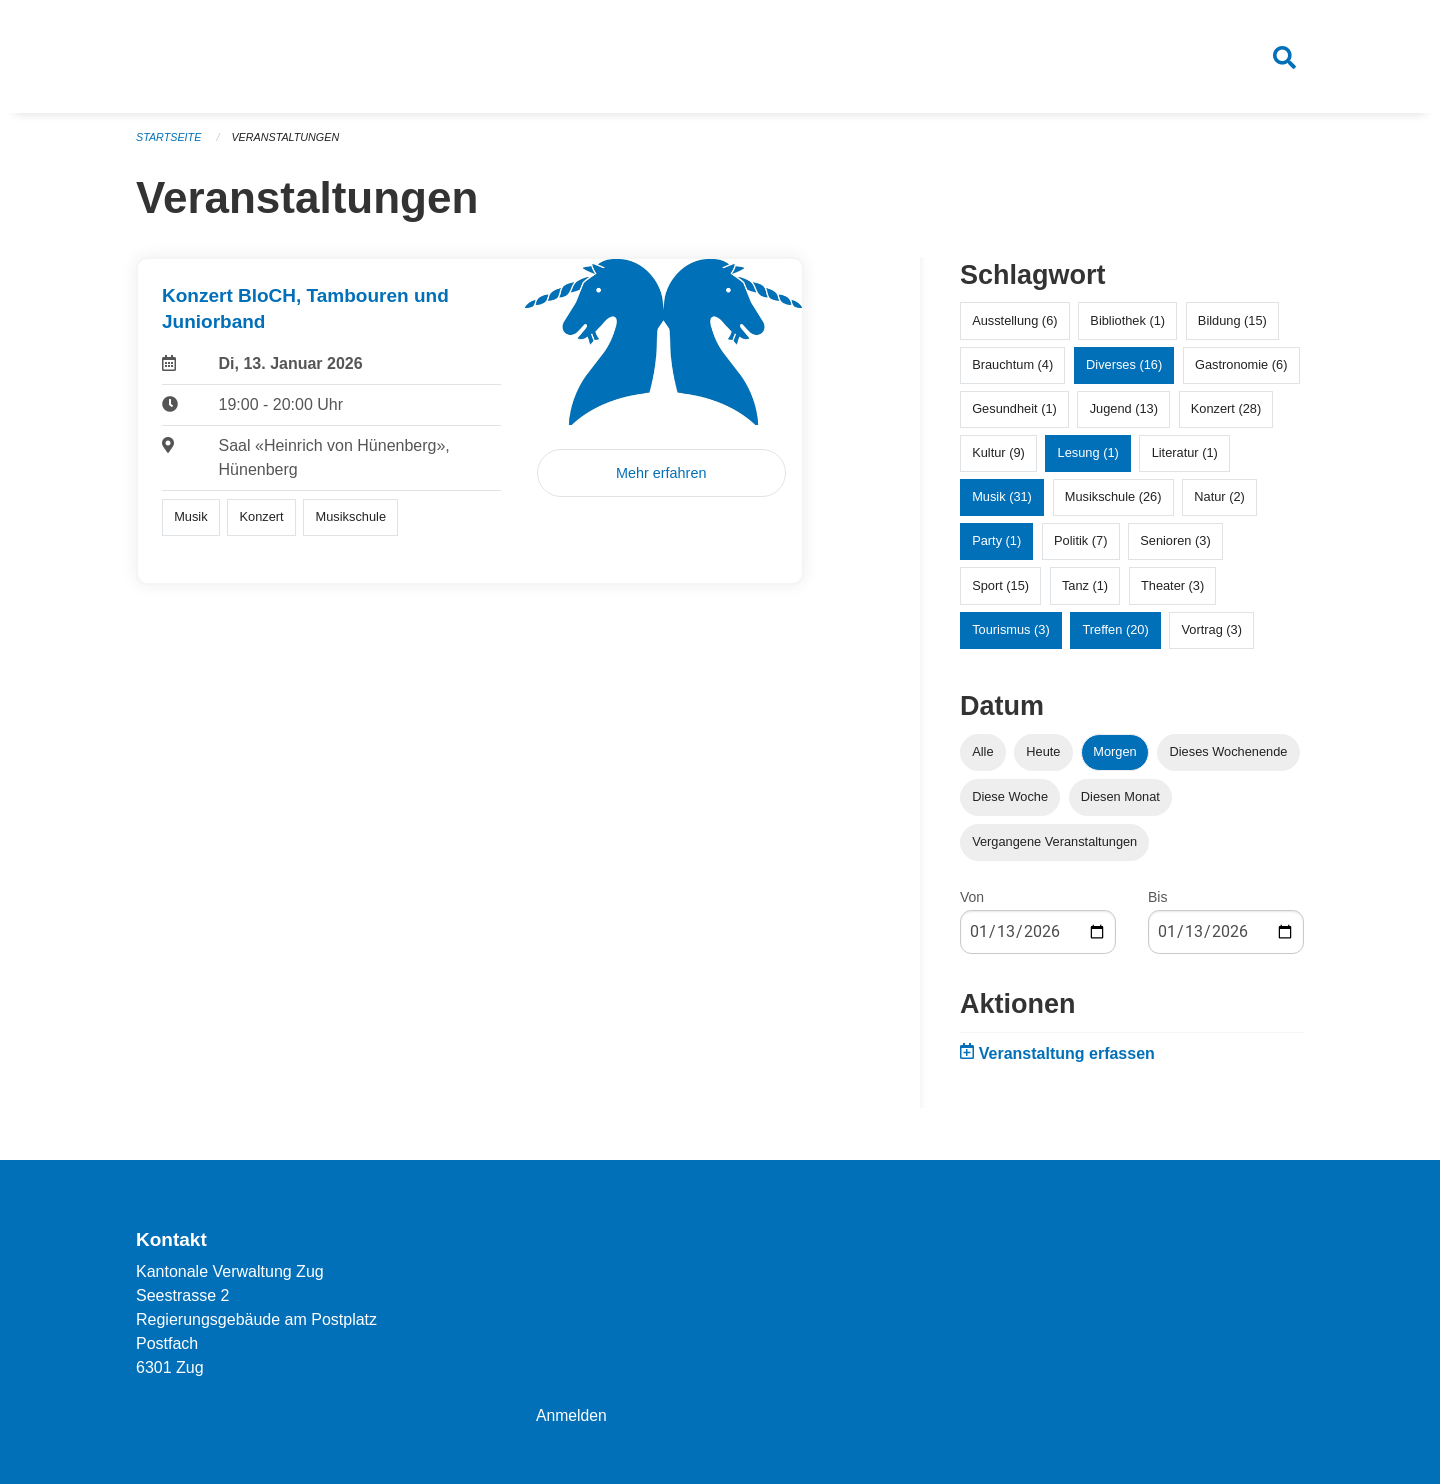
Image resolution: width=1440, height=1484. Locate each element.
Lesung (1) (1088, 455)
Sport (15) (1000, 588)
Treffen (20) (1116, 632)
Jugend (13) (1124, 411)
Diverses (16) (1124, 367)
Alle (982, 754)
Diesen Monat (1120, 799)
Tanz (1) (1085, 588)
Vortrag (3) (1211, 632)
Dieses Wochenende (1229, 754)
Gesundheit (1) (1014, 411)
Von (972, 900)
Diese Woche (1010, 799)
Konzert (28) (1226, 411)
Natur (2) (1219, 500)
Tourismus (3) (1011, 632)
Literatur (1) (1185, 455)
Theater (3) (1172, 588)
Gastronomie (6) (1241, 367)
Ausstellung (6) (1014, 323)
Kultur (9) (998, 455)
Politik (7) (1080, 544)
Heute (1043, 754)
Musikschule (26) (1113, 500)
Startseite (169, 140)
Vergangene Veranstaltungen (1054, 844)
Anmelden (572, 1415)
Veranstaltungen (288, 140)
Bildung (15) (1232, 323)
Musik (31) (1002, 500)
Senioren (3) (1175, 544)
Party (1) (996, 544)
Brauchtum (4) (1012, 367)
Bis (1157, 900)
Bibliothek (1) (1127, 323)
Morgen (1114, 754)
